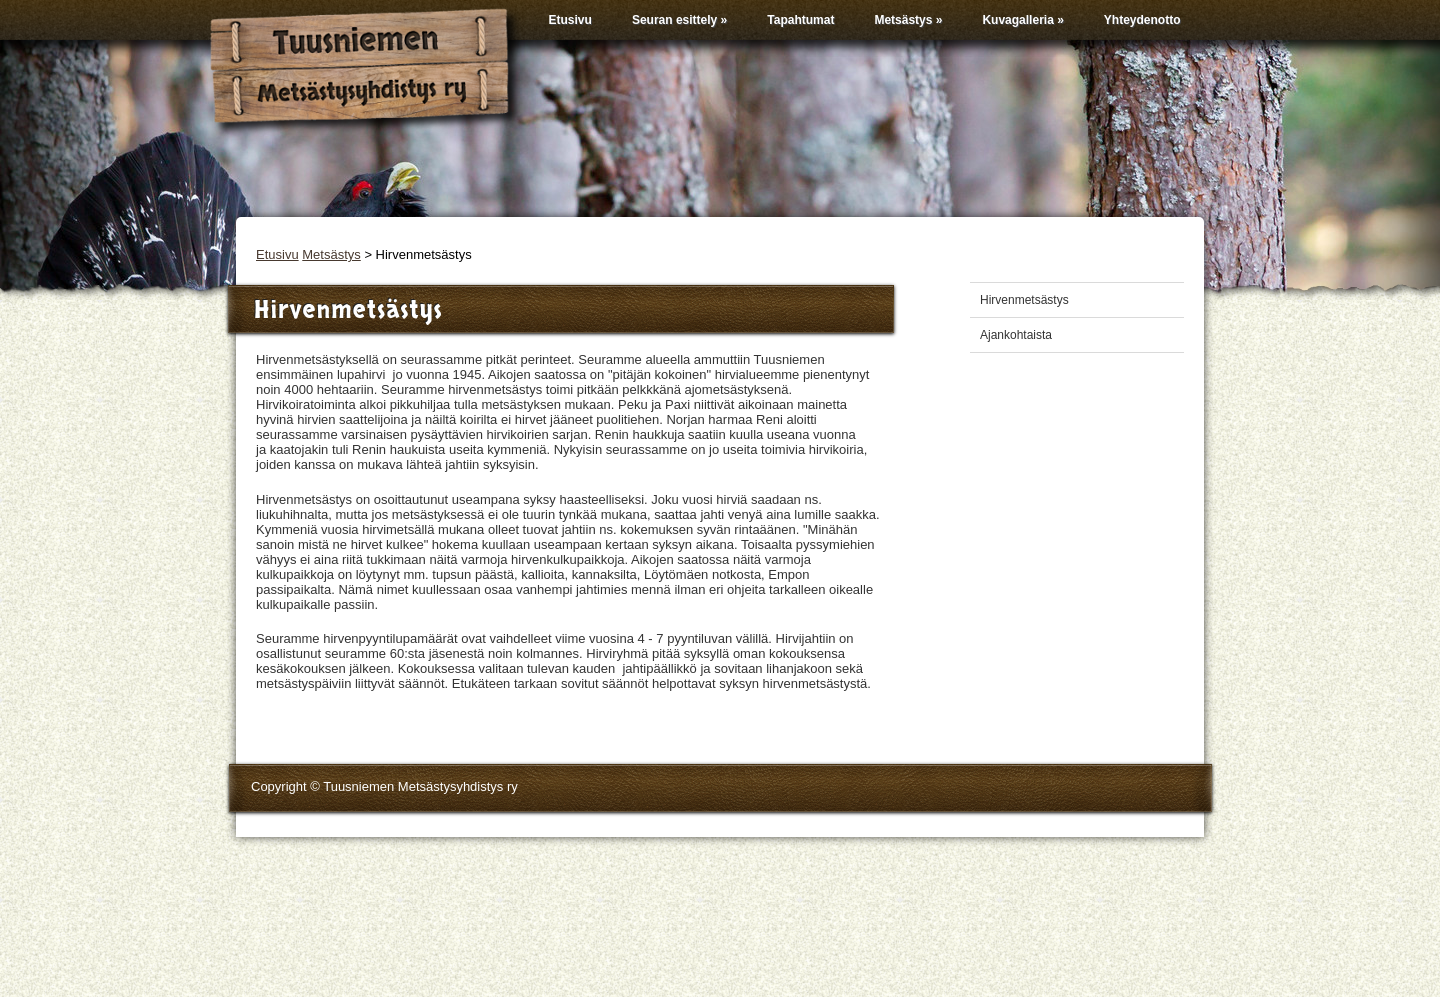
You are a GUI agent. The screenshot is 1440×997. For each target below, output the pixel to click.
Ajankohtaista (1016, 335)
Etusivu (570, 20)
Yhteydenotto (1142, 20)
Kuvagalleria (1022, 20)
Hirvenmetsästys (1024, 300)
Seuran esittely (679, 20)
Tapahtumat (800, 20)
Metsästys (908, 20)
